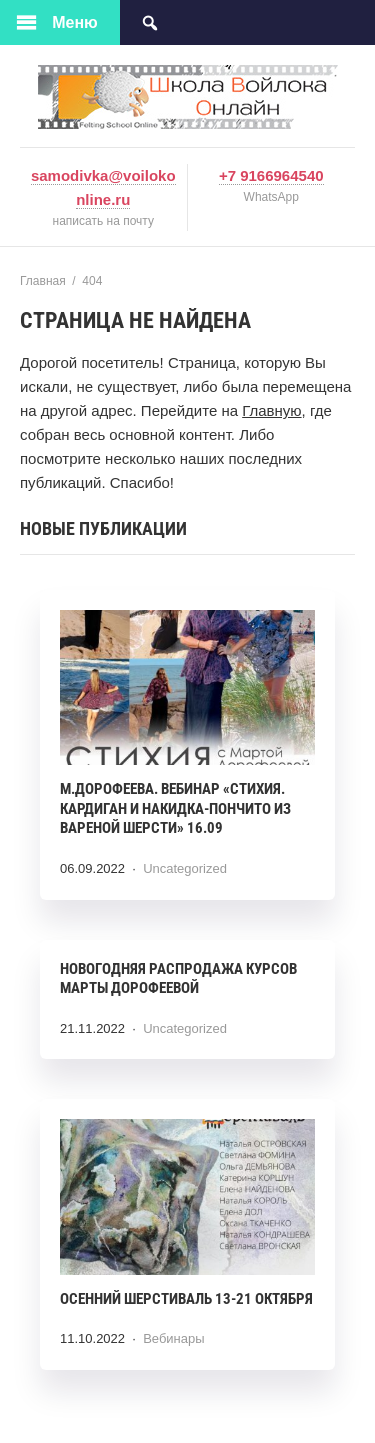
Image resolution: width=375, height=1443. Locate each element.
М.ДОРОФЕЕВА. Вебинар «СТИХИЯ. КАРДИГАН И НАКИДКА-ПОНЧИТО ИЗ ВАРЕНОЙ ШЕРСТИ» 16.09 (175, 808)
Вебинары (173, 1338)
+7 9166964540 (271, 175)
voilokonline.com (188, 97)
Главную (271, 410)
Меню (75, 22)
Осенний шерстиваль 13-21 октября (186, 1299)
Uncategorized (185, 868)
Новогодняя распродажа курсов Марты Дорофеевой (178, 979)
